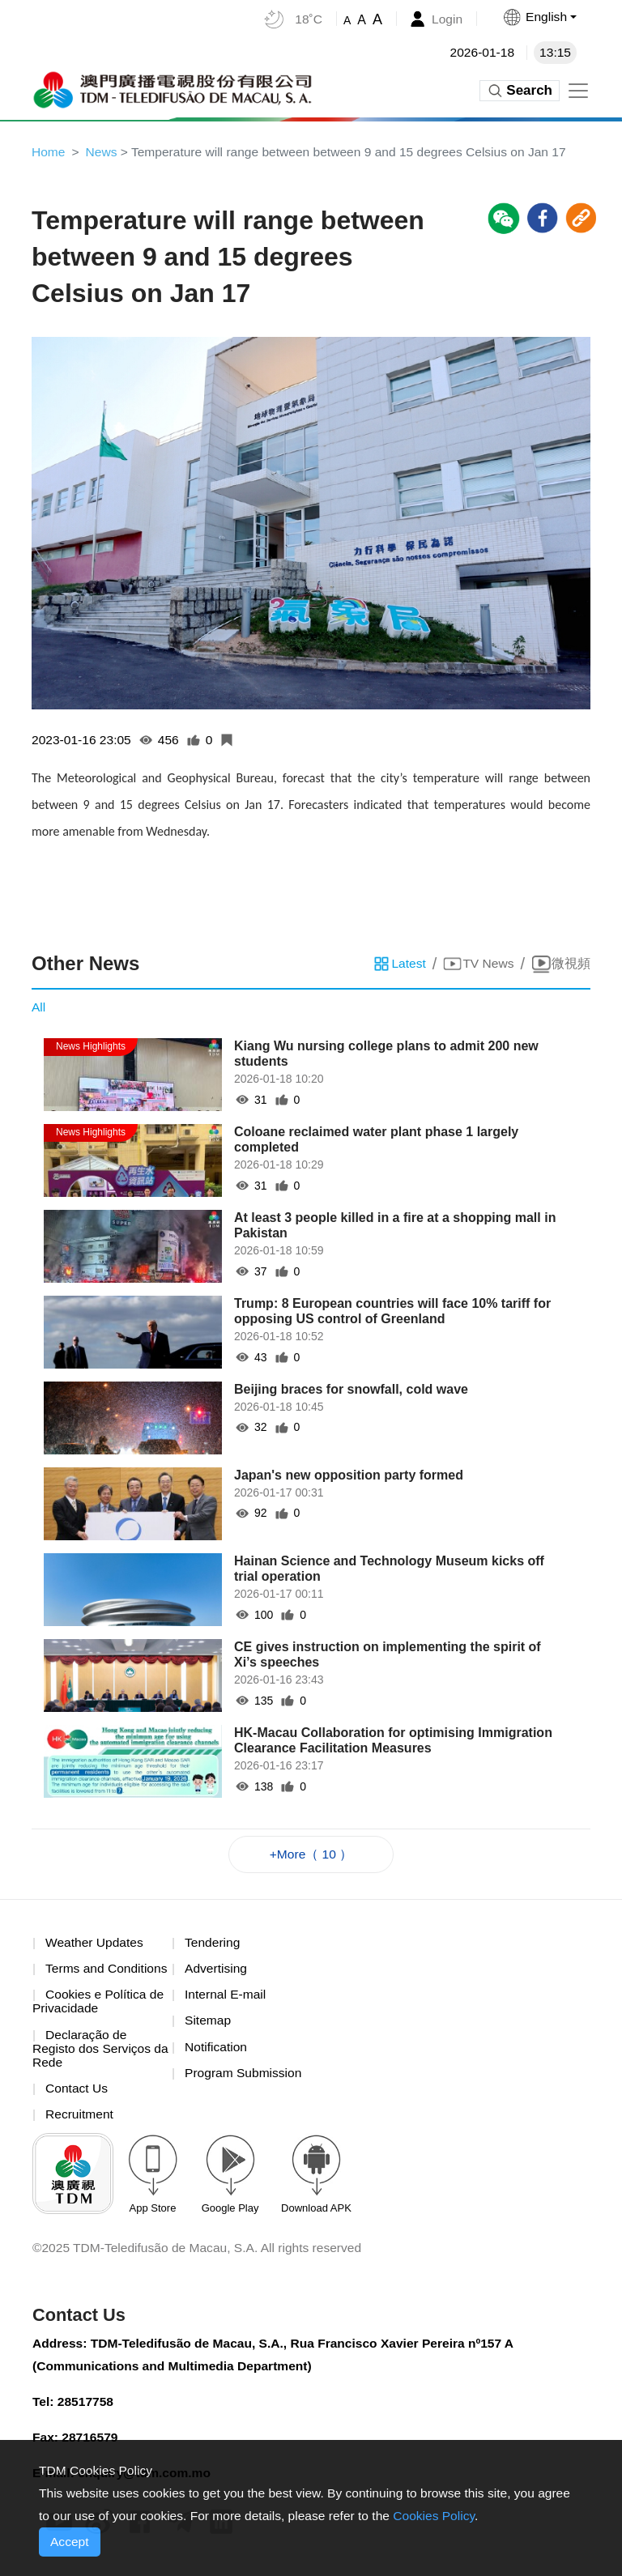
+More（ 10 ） (311, 1856)
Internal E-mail (226, 1997)
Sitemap (208, 2024)
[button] (539, 17)
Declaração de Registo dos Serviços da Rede (93, 2053)
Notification (217, 2051)
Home (49, 152)
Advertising (217, 1971)
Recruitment (80, 2120)
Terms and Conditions (108, 1971)
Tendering (213, 1945)
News (103, 152)
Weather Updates (95, 1945)
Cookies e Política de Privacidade (99, 2005)
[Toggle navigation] (578, 91)
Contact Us (77, 2093)
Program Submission (245, 2077)
